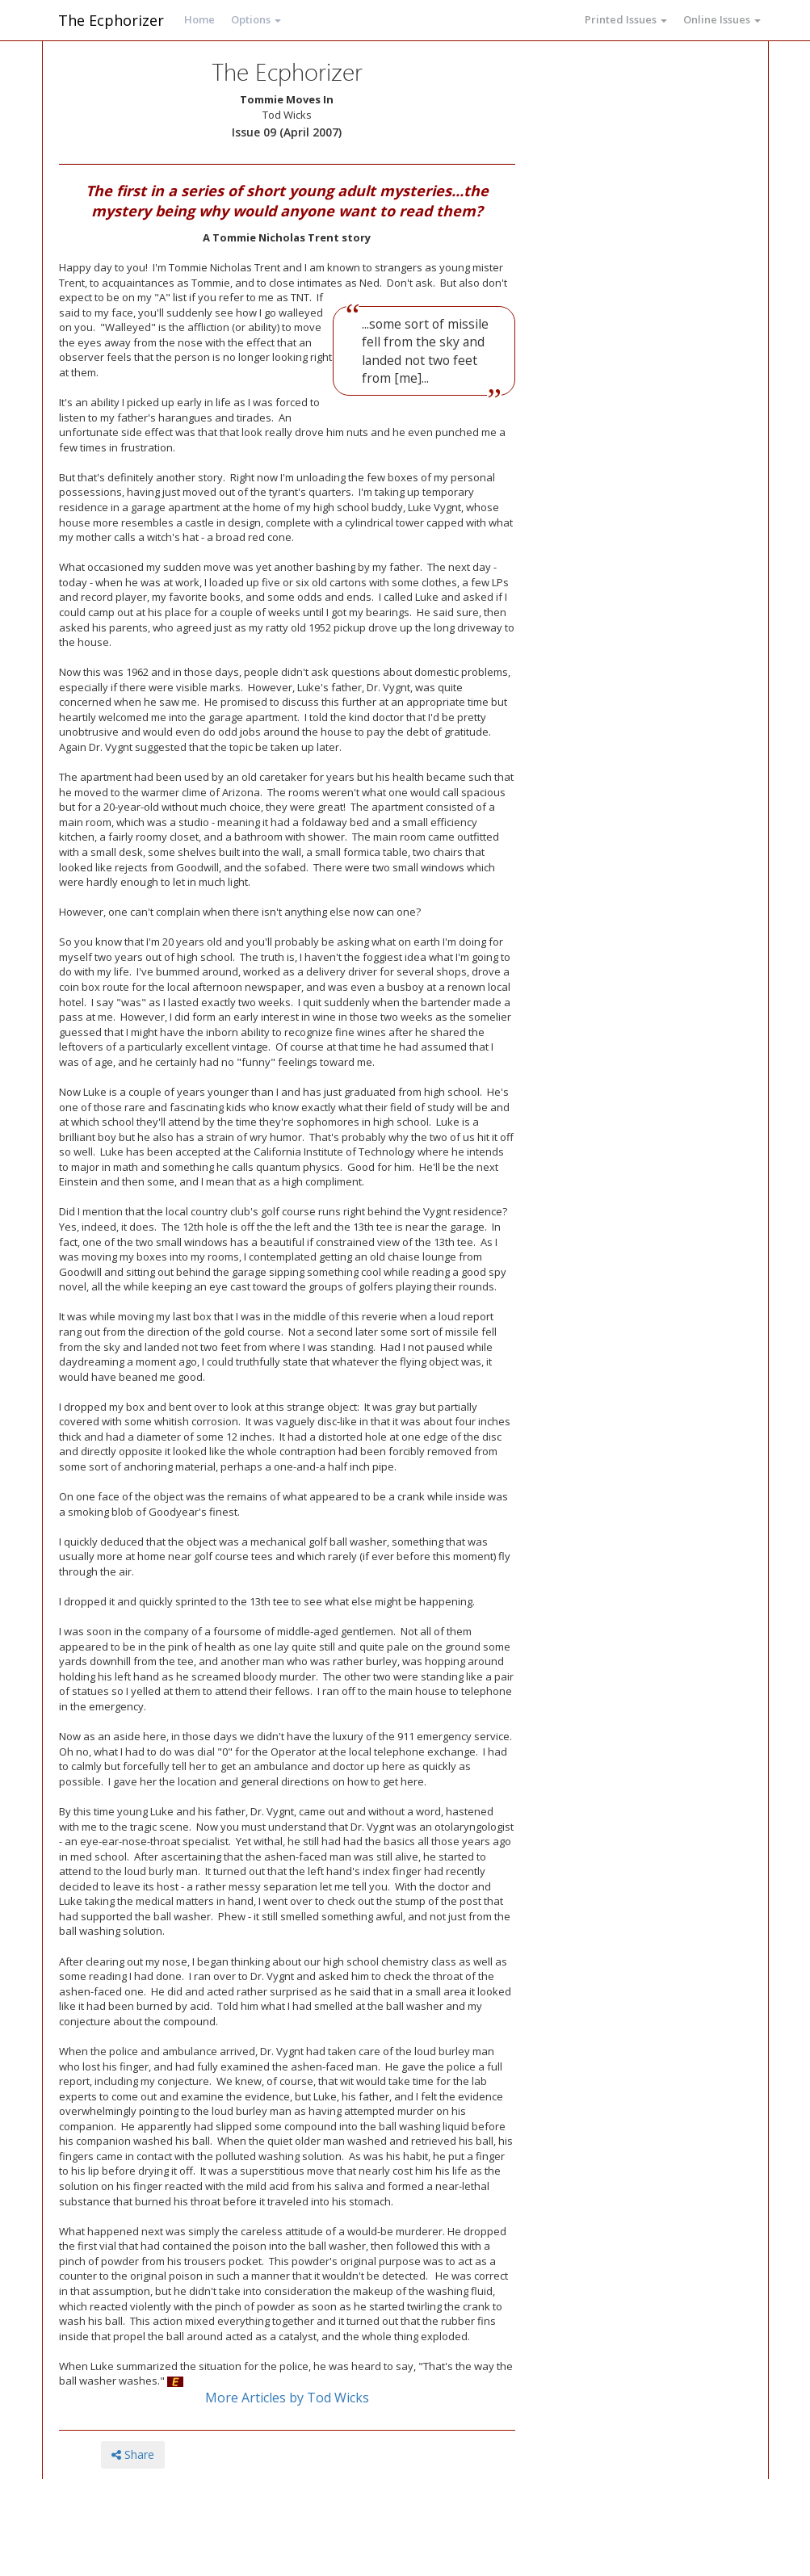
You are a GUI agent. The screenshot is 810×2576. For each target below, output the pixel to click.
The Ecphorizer (111, 20)
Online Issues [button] (722, 19)
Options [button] (256, 19)
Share (132, 2454)
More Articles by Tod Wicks (287, 2397)
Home (199, 19)
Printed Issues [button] (626, 19)
